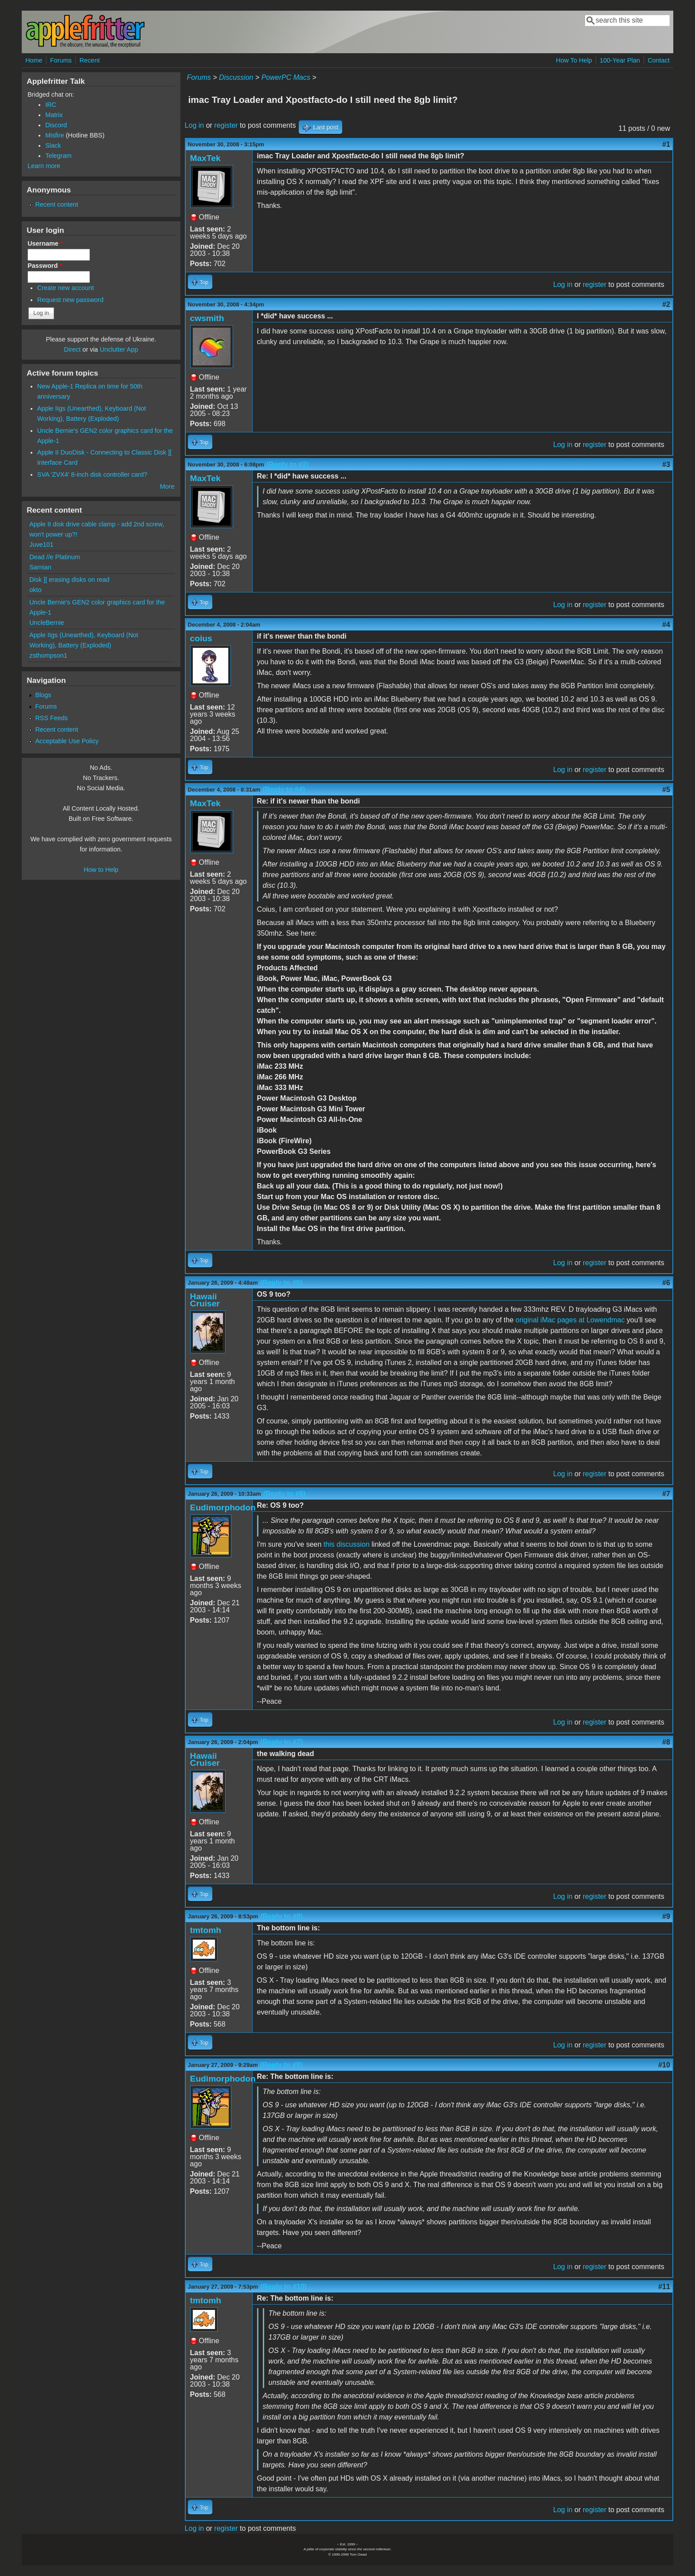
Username (44, 243)
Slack (53, 145)
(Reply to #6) (284, 1494)
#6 (666, 1282)
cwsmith (207, 318)
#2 (666, 304)
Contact (659, 60)
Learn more (43, 165)
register (226, 125)
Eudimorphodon (223, 1507)
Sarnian (40, 567)
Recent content (56, 204)
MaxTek (205, 158)
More (167, 486)
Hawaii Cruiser (205, 1300)
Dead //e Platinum (54, 557)
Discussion (236, 77)
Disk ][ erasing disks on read (69, 579)
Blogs (43, 694)
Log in (194, 125)
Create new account (65, 287)
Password (44, 265)
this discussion (347, 1544)
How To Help (574, 60)
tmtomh (205, 1930)
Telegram (58, 155)
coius (201, 638)
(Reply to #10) (283, 2286)
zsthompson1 (48, 655)
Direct (72, 349)
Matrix (53, 114)
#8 (666, 1742)
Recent (89, 60)
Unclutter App (119, 349)
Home (33, 60)
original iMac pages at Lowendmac (570, 1320)
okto (35, 589)
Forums (61, 60)
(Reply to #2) (287, 464)
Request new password (70, 299)
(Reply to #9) (281, 2065)
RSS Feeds (51, 717)
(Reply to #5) (281, 1282)
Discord (56, 125)
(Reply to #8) (281, 1916)
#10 (664, 2065)
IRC (50, 104)
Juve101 (41, 544)
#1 (666, 144)
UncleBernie (46, 622)
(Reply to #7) (281, 1742)
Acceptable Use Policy (66, 741)
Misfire (54, 135)
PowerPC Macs (286, 77)
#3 (666, 464)
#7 (666, 1494)
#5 (666, 789)
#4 (666, 624)
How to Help (101, 869)
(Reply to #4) (283, 789)
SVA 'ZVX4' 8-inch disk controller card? (92, 474)
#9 (666, 1916)
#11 (664, 2286)
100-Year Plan (620, 60)
